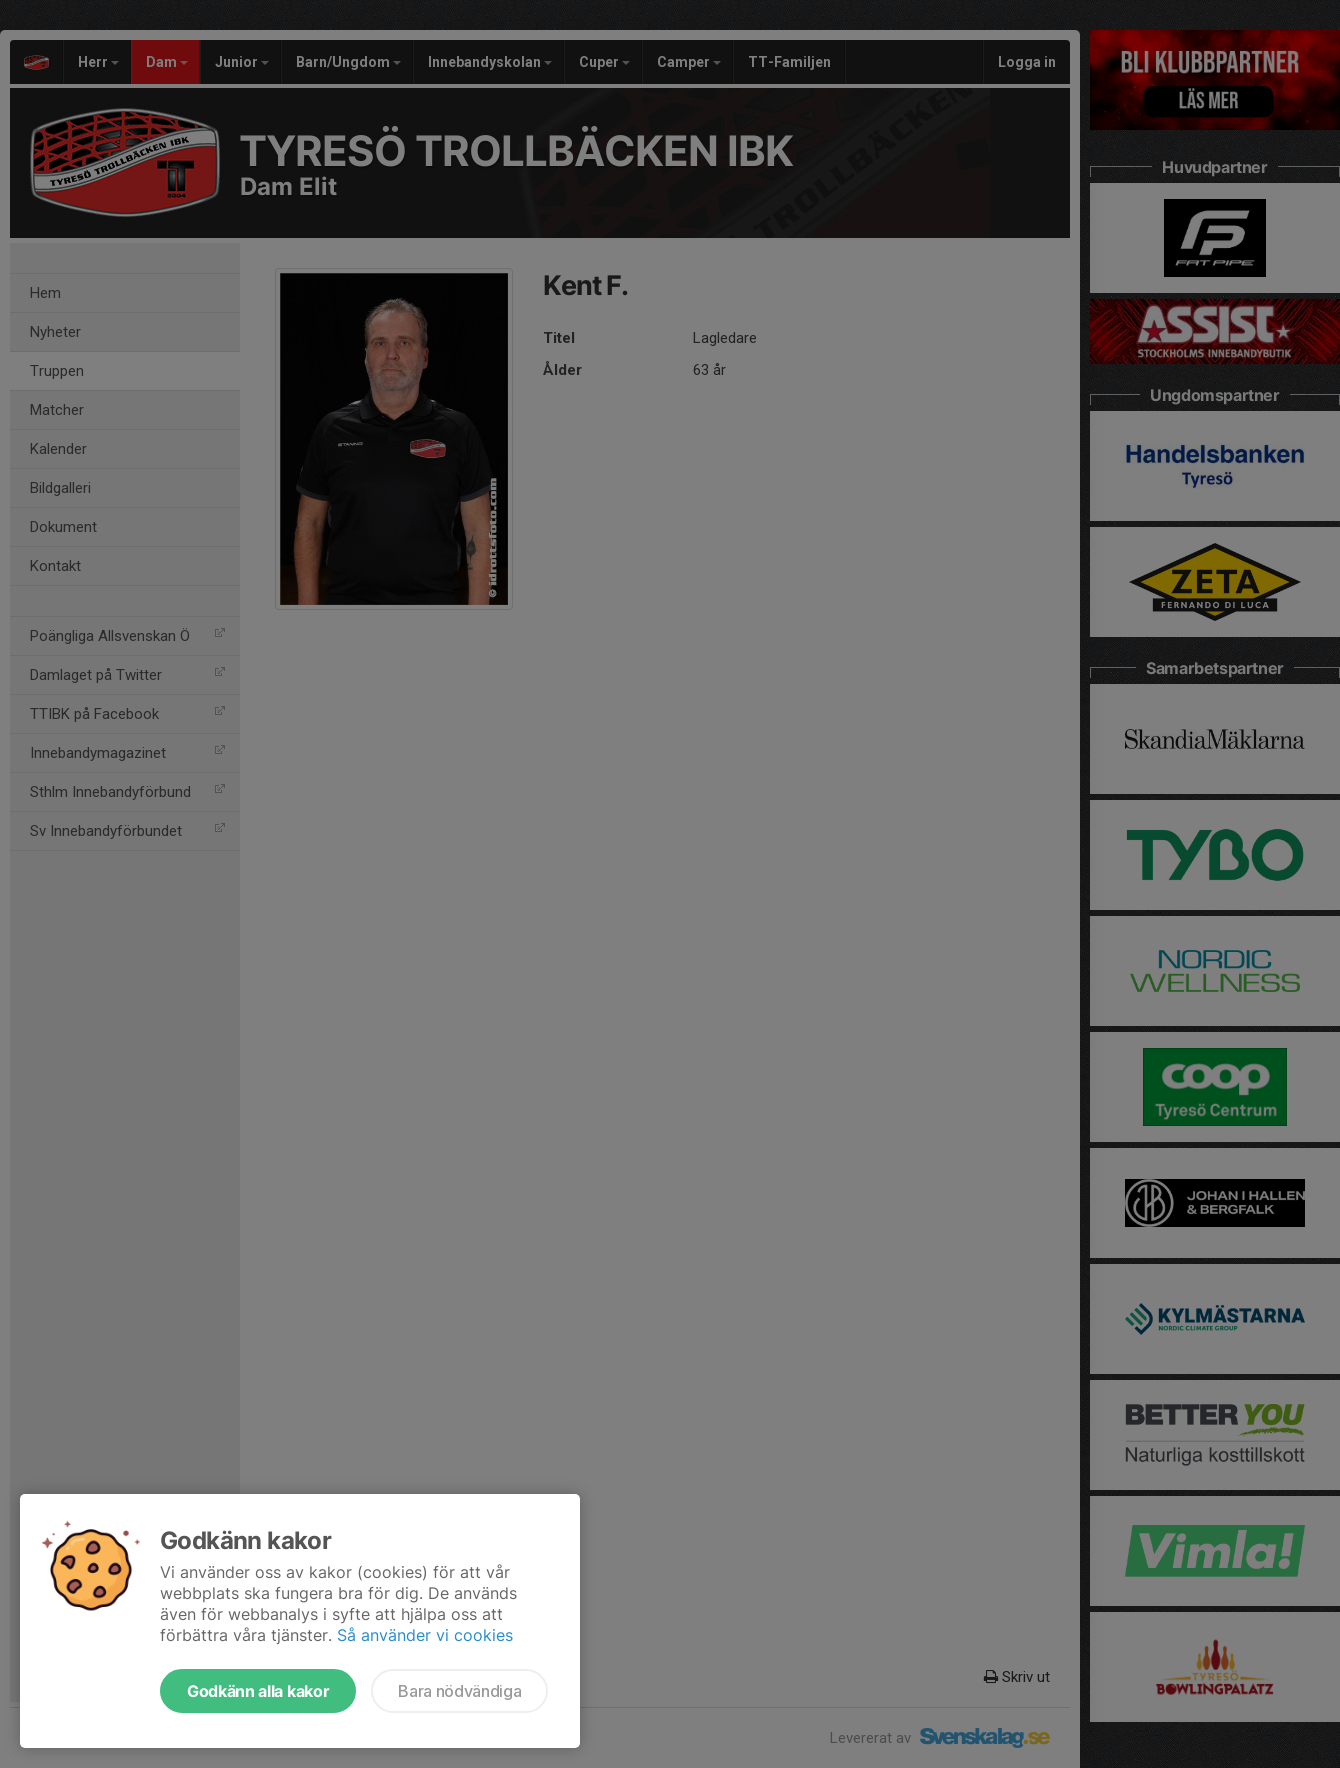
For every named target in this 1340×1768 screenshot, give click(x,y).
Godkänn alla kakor (258, 1691)
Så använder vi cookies (425, 1635)
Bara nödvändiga (459, 1691)
